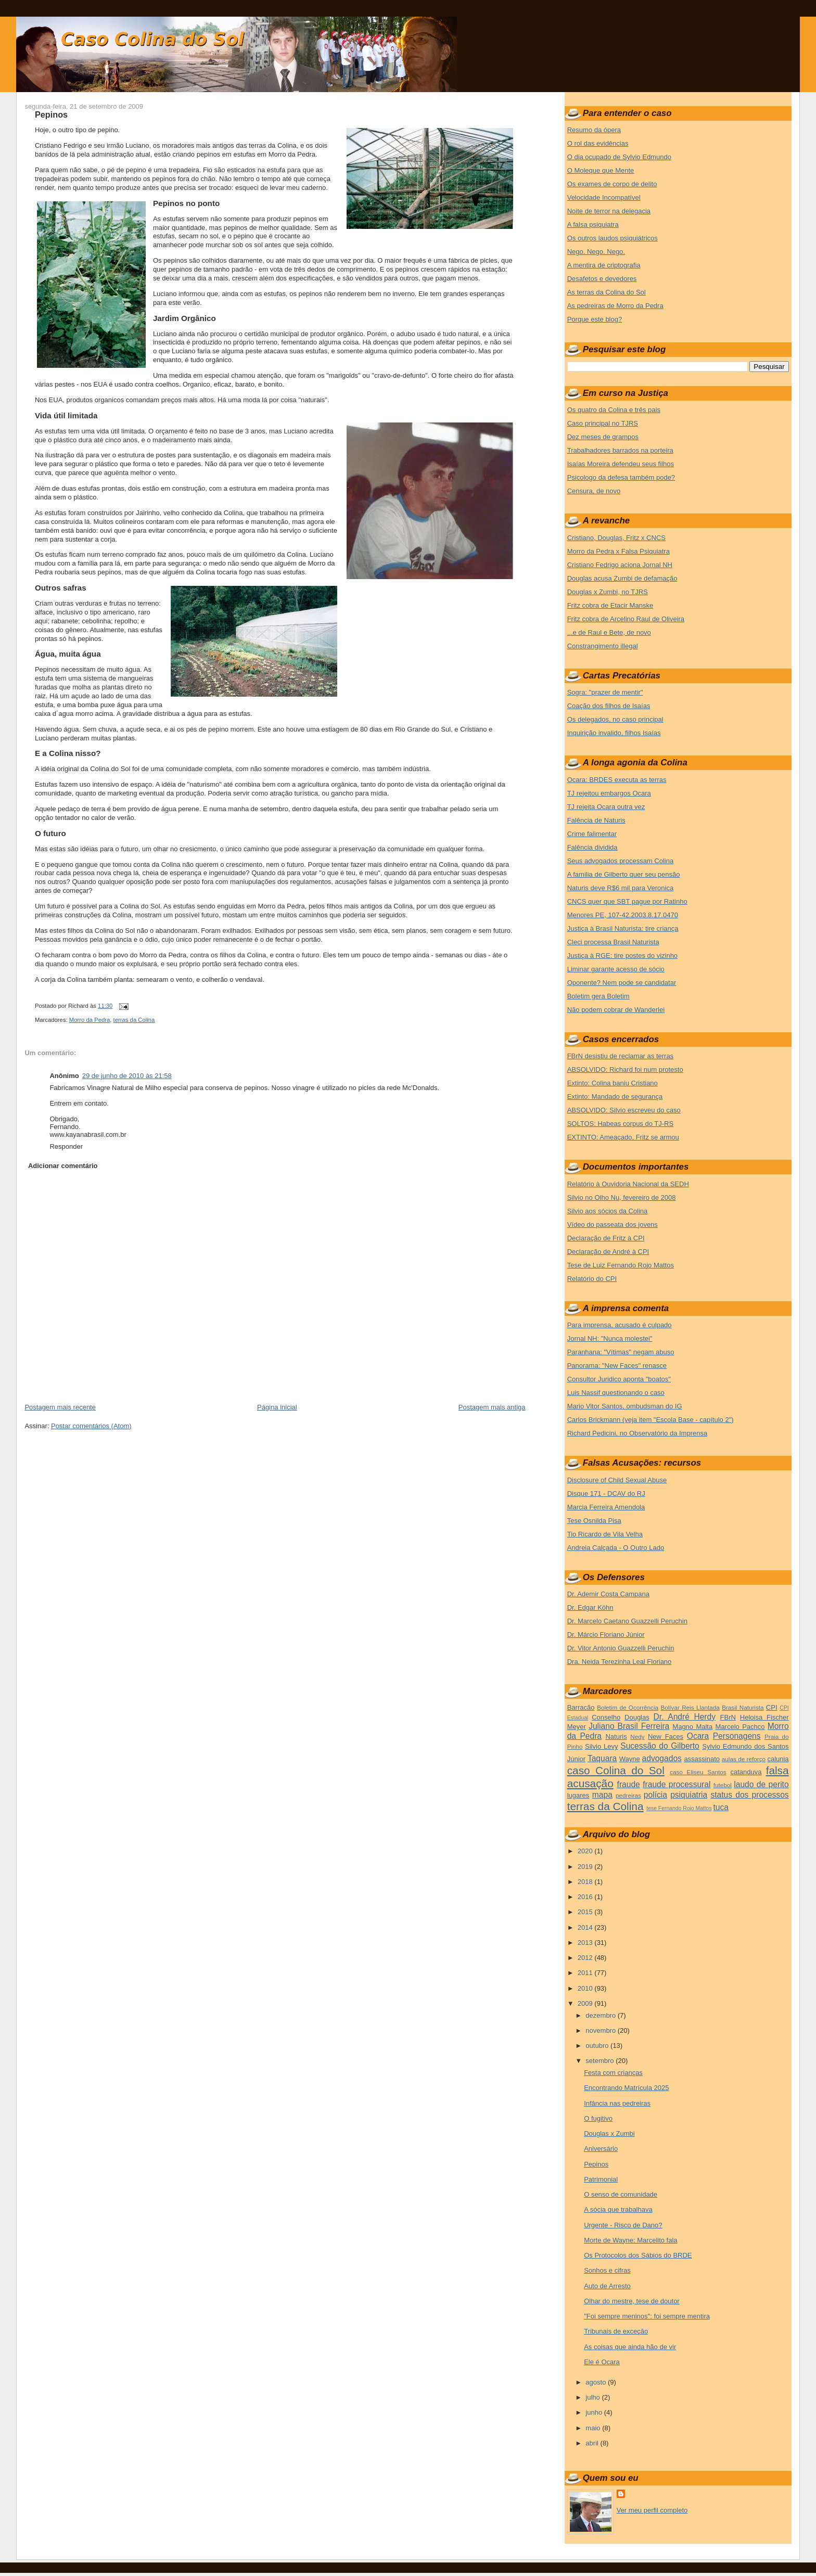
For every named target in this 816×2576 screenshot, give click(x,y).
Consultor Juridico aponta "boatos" (619, 1379)
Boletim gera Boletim (598, 996)
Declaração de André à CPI (608, 1251)
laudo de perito (761, 1784)
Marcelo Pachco (740, 1727)
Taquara (602, 1758)
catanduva (745, 1772)
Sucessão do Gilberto (659, 1745)
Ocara (698, 1736)
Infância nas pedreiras (617, 2103)
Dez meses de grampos (603, 437)
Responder (66, 1146)
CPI (771, 1707)
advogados (662, 1758)
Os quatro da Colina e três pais (613, 410)
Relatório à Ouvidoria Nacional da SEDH (628, 1184)
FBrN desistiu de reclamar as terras (620, 1056)
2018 (586, 1882)
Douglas (636, 1717)
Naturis (616, 1736)
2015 (586, 1912)
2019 (586, 1866)
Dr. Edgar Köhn (590, 1607)
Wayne (629, 1759)
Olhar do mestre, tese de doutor (632, 2301)
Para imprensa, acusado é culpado (619, 1325)
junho (594, 2412)
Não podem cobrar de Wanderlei (616, 1010)
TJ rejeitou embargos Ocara (609, 793)
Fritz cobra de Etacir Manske (610, 605)
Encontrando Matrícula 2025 (626, 2088)
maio (593, 2428)
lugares (578, 1795)
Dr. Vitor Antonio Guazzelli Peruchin (620, 1648)
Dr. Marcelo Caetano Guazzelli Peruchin (627, 1621)
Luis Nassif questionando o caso (616, 1392)
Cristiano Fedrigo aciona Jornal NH (619, 565)
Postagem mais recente (60, 1407)
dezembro (601, 2015)
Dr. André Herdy (685, 1716)
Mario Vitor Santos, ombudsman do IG (624, 1406)
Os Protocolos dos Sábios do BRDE (638, 2255)
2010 (586, 1988)
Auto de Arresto (607, 2286)
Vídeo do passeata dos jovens (612, 1224)
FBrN (728, 1717)
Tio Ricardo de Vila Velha (605, 1534)
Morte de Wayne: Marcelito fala (630, 2240)
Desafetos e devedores (602, 279)
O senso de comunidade (620, 2194)
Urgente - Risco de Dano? (623, 2225)
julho (593, 2397)
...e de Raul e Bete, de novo (609, 632)
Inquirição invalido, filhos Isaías (614, 733)
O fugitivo (598, 2118)
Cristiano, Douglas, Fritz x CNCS (616, 538)
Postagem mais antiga (492, 1407)
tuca (721, 1807)
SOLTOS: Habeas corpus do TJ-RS (620, 1123)
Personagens (737, 1736)
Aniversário (601, 2148)
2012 (586, 1958)
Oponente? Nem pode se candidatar (622, 982)
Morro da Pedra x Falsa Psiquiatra (618, 551)
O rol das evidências (598, 143)
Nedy (637, 1736)
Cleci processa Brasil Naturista (613, 942)
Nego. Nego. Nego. (596, 251)
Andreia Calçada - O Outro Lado (615, 1548)
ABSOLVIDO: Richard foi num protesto (625, 1069)
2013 (586, 1942)
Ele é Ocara (602, 2362)
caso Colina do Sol (616, 1770)
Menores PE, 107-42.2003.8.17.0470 (622, 915)
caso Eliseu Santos (698, 1771)
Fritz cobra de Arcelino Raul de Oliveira (625, 619)
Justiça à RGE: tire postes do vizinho (622, 955)
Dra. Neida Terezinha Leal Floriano (619, 1661)
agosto (596, 2382)
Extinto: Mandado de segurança (615, 1096)
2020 (586, 1851)
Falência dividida (592, 847)
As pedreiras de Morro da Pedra (615, 306)
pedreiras (628, 1795)
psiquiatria (688, 1794)
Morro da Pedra (89, 1020)
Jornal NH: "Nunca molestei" (610, 1338)
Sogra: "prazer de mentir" (605, 692)
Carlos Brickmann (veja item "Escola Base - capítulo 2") (650, 1420)
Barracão (581, 1707)
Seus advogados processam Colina (620, 861)
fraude (628, 1784)
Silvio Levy (601, 1746)
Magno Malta (692, 1727)
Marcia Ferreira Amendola (606, 1507)
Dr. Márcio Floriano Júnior (606, 1634)
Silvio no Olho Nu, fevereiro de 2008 (621, 1197)
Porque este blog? (594, 319)
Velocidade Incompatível (604, 197)
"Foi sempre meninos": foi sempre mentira (647, 2316)
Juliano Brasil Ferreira (629, 1726)
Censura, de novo (594, 491)
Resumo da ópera (594, 130)
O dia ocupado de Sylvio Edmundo (619, 157)
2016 (586, 1897)
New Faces (665, 1736)
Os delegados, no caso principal (615, 719)
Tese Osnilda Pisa (594, 1520)
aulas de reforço (744, 1758)
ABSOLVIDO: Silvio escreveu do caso (624, 1110)
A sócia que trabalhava (618, 2209)
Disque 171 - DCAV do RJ (606, 1493)
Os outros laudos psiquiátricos (612, 238)
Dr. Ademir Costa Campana (608, 1594)
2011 (586, 1973)
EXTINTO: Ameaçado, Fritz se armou (623, 1137)
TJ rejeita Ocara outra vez (606, 807)
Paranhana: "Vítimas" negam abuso (620, 1352)
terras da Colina (134, 1020)
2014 (586, 1927)
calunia (777, 1759)
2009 (586, 2003)
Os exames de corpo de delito (612, 184)
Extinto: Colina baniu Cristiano (612, 1083)
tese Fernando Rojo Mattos (678, 1808)
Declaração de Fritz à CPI (606, 1238)
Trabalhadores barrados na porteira (620, 450)
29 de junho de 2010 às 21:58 (127, 1076)
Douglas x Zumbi (609, 2133)
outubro (597, 2045)
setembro (600, 2061)
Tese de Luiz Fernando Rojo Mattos (620, 1265)
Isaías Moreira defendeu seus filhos (620, 464)
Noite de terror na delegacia (609, 211)
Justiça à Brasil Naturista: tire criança (623, 928)
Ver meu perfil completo (652, 2510)
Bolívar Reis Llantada (689, 1707)
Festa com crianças (613, 2073)
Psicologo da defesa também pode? (621, 477)
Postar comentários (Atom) (91, 1426)
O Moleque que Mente (600, 170)
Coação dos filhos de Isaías (609, 706)
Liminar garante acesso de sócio (616, 969)
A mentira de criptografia (604, 265)
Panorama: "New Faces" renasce (617, 1365)
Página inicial (277, 1407)
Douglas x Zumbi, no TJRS (607, 592)
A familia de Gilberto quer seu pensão (623, 874)
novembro (601, 2030)
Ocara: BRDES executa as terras (617, 780)
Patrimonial (601, 2179)
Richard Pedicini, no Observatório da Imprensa (637, 1433)
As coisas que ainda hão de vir (630, 2347)
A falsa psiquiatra (593, 224)
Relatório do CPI (592, 1279)
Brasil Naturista (742, 1707)
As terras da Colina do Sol (606, 292)
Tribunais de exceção (616, 2331)
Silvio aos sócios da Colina (607, 1211)
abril (592, 2443)
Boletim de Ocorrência (627, 1707)
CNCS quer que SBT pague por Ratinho (627, 901)
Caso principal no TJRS (602, 423)
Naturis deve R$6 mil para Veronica (620, 888)
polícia (655, 1794)
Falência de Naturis (596, 820)
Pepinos (51, 114)
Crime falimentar (592, 834)
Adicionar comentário (63, 1166)
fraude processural (676, 1784)
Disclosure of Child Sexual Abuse (617, 1480)
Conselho (606, 1717)
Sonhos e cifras (607, 2270)
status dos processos (749, 1794)
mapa (602, 1794)
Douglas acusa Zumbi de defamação (622, 578)
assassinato (702, 1759)
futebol (722, 1785)
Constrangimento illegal (602, 646)
